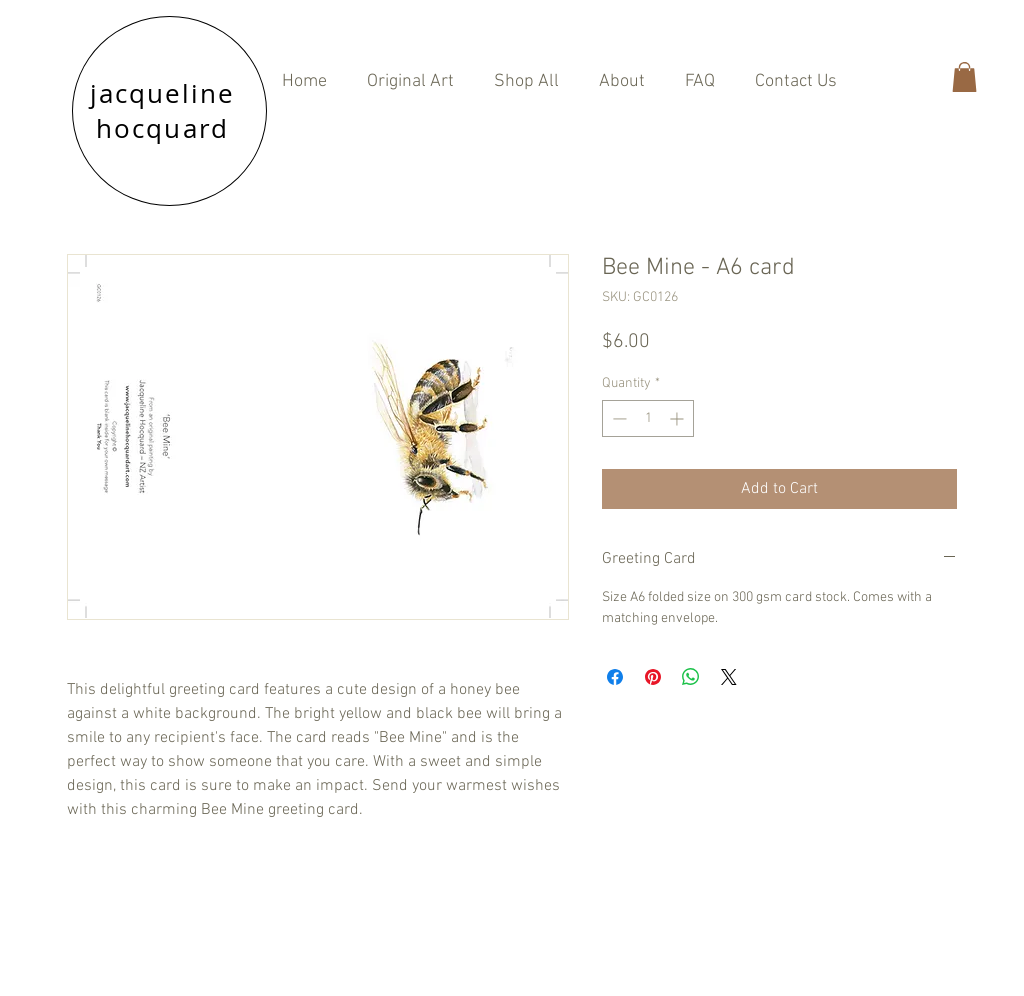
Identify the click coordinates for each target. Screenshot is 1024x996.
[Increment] (678, 418)
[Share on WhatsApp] (691, 677)
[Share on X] (729, 677)
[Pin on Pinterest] (653, 677)
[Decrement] (617, 418)
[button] (526, 82)
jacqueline (163, 93)
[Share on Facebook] (615, 677)
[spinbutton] (648, 418)
